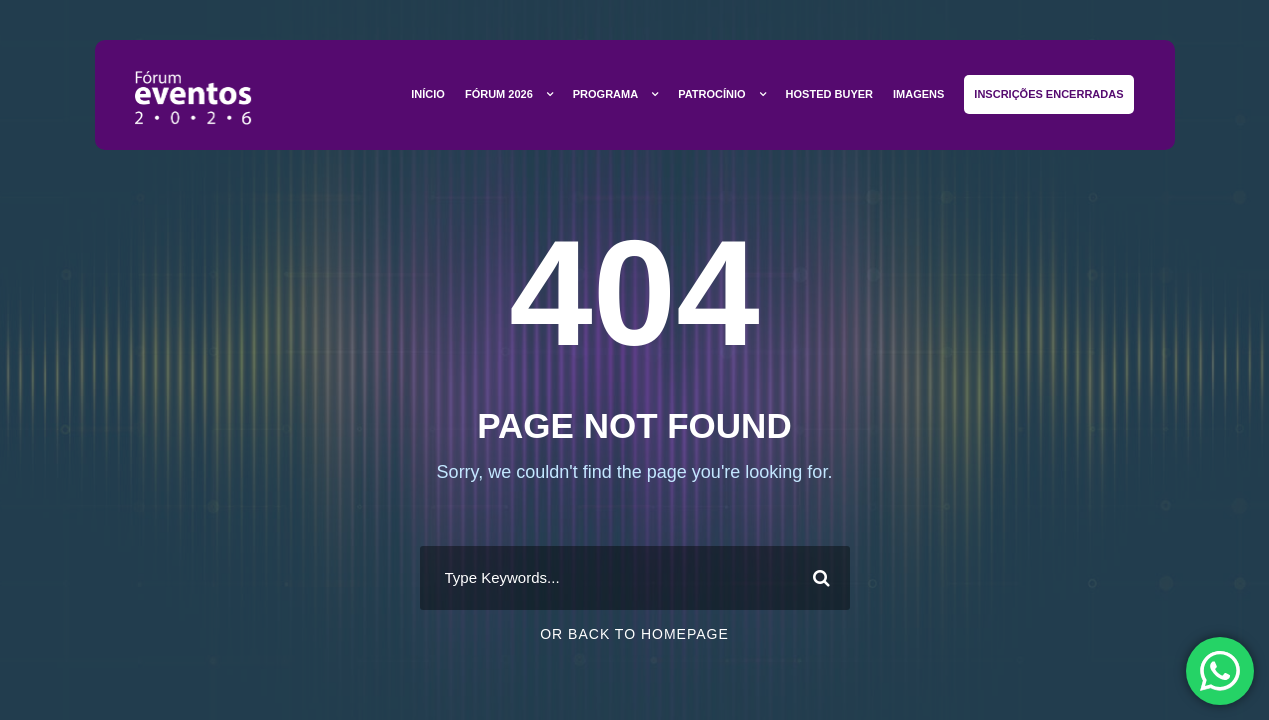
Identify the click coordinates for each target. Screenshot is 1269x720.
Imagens (918, 94)
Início (428, 94)
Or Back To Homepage (634, 634)
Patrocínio (711, 94)
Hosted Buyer (829, 94)
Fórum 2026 (499, 94)
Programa (605, 94)
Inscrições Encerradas (1048, 94)
